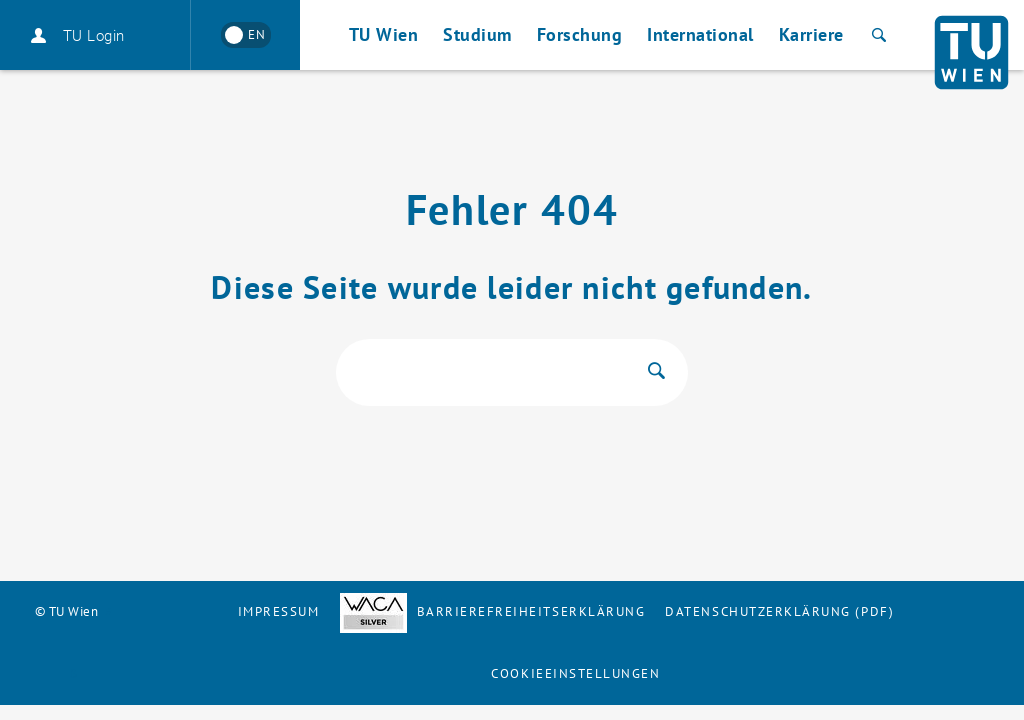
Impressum (279, 611)
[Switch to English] (245, 35)
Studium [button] (477, 34)
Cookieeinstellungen (575, 673)
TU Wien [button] (384, 34)
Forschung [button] (580, 34)
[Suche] (876, 35)
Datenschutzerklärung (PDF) (779, 611)
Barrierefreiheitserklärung (493, 611)
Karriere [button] (811, 34)
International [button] (700, 34)
